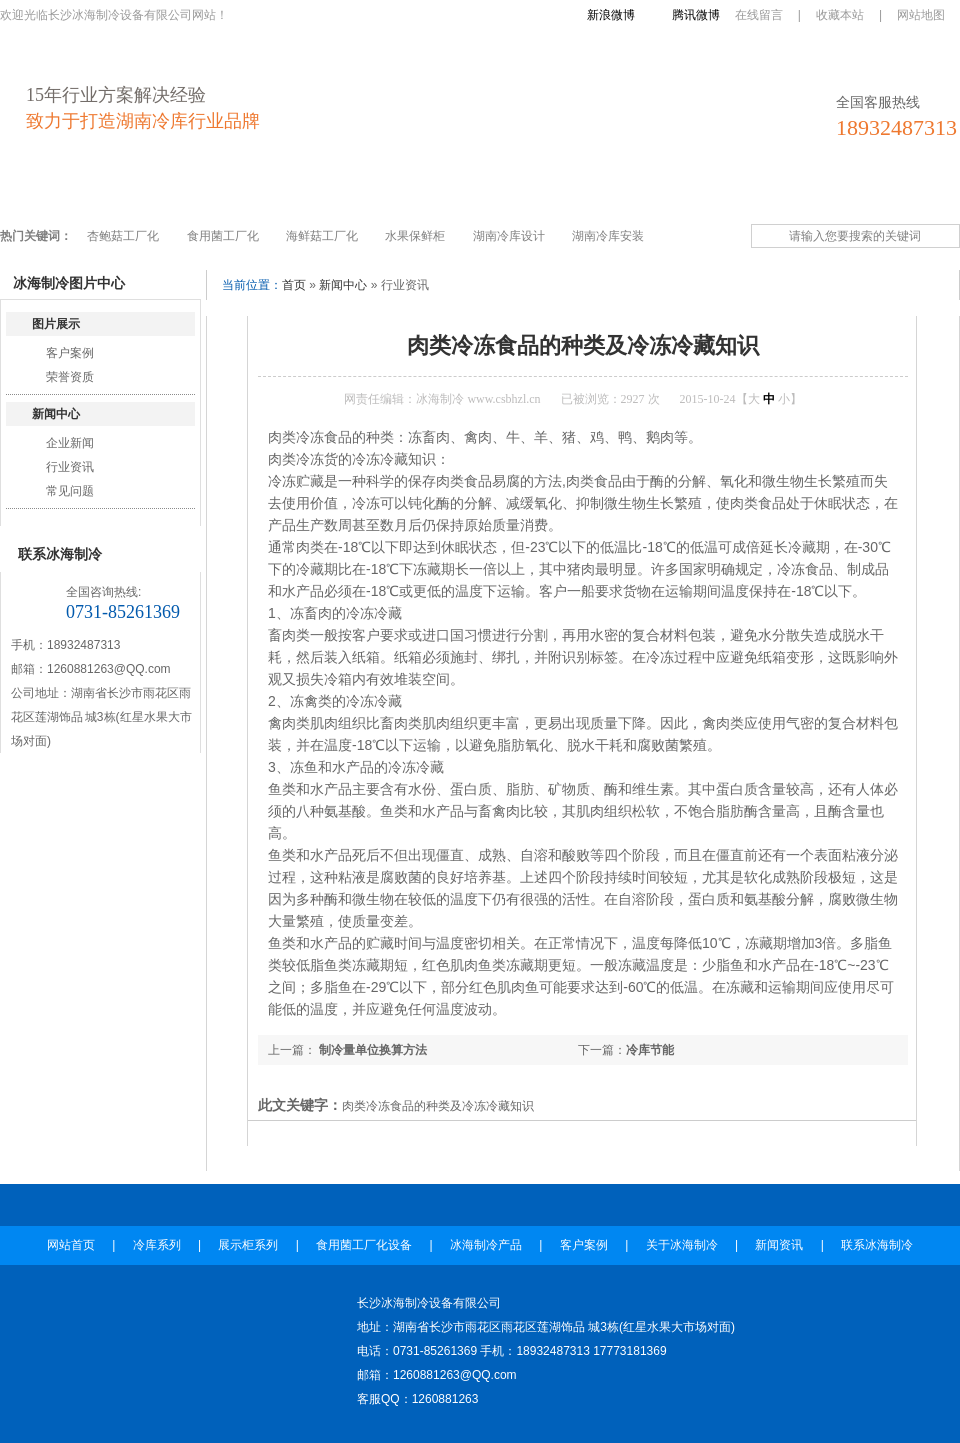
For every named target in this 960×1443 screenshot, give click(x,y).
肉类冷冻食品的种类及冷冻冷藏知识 (438, 1106)
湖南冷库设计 (509, 236)
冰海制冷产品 (471, 192)
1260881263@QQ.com (109, 669)
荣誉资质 (70, 377)
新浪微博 (611, 15)
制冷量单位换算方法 (371, 1050)
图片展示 (56, 324)
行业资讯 (70, 467)
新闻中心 (56, 414)
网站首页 (43, 192)
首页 (294, 285)
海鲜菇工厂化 (322, 236)
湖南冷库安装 (608, 236)
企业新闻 (70, 443)
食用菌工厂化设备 (343, 192)
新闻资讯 (771, 192)
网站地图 (921, 15)
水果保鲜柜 (415, 236)
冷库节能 (650, 1050)
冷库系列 (129, 192)
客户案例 (571, 192)
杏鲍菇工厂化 (123, 236)
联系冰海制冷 (871, 192)
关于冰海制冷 (671, 192)
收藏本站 (840, 15)
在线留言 (759, 15)
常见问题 (70, 491)
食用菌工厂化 (223, 236)
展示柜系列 (222, 192)
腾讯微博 (696, 15)
